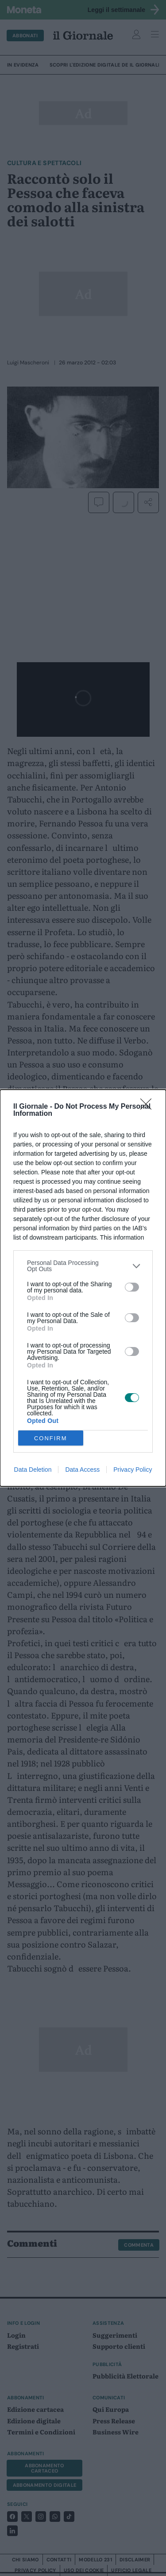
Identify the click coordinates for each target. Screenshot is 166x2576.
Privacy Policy (132, 1469)
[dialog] (83, 1288)
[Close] (148, 1106)
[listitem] (83, 1266)
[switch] (132, 1287)
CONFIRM (50, 1438)
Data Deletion (33, 1469)
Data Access (82, 1469)
